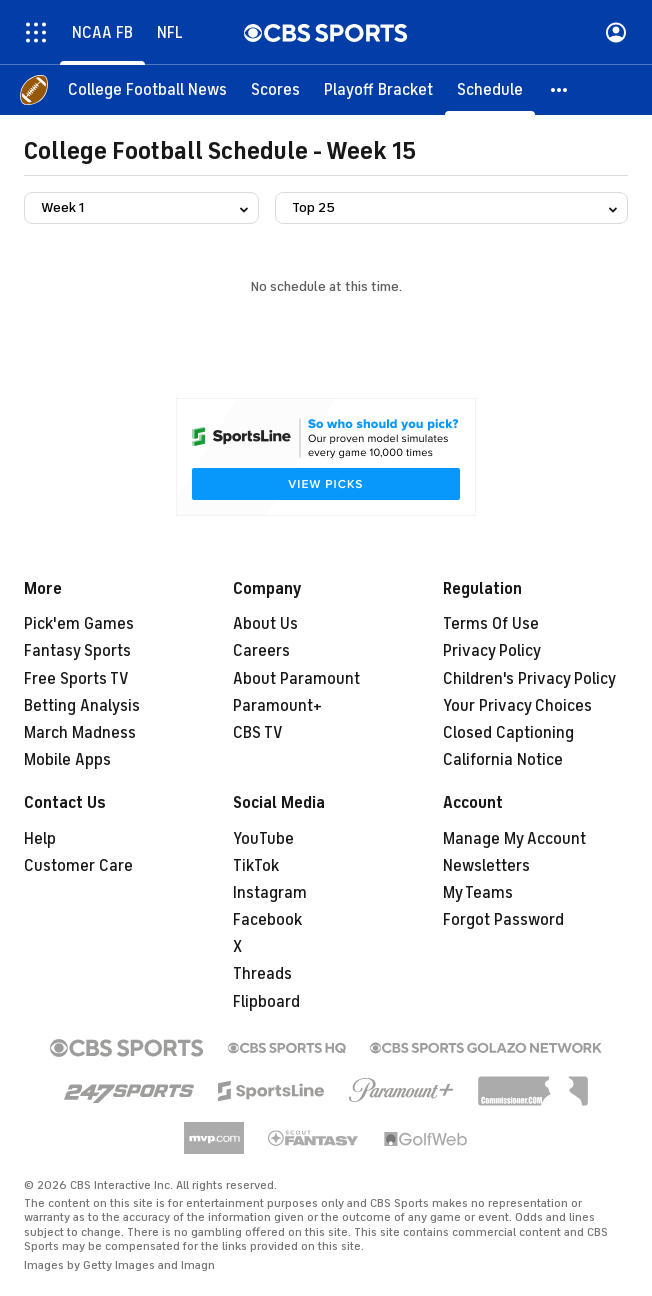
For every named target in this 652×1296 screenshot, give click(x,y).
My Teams (478, 893)
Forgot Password (503, 920)
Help (40, 839)
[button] (560, 90)
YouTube (263, 839)
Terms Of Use (491, 624)
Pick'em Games (79, 624)
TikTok (256, 866)
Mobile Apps (67, 760)
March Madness (80, 733)
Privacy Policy (492, 651)
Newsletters (486, 866)
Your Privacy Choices (517, 706)
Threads (262, 974)
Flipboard (266, 1002)
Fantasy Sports (77, 651)
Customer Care (78, 866)
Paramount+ (277, 706)
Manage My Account (514, 839)
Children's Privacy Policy (529, 679)
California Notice (503, 760)
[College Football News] (147, 90)
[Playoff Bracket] (378, 90)
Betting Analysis (82, 706)
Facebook (267, 920)
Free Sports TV (76, 679)
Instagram (270, 893)
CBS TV (258, 733)
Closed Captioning (508, 733)
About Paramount (296, 679)
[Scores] (275, 90)
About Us (265, 624)
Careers (261, 651)
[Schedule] (490, 90)
